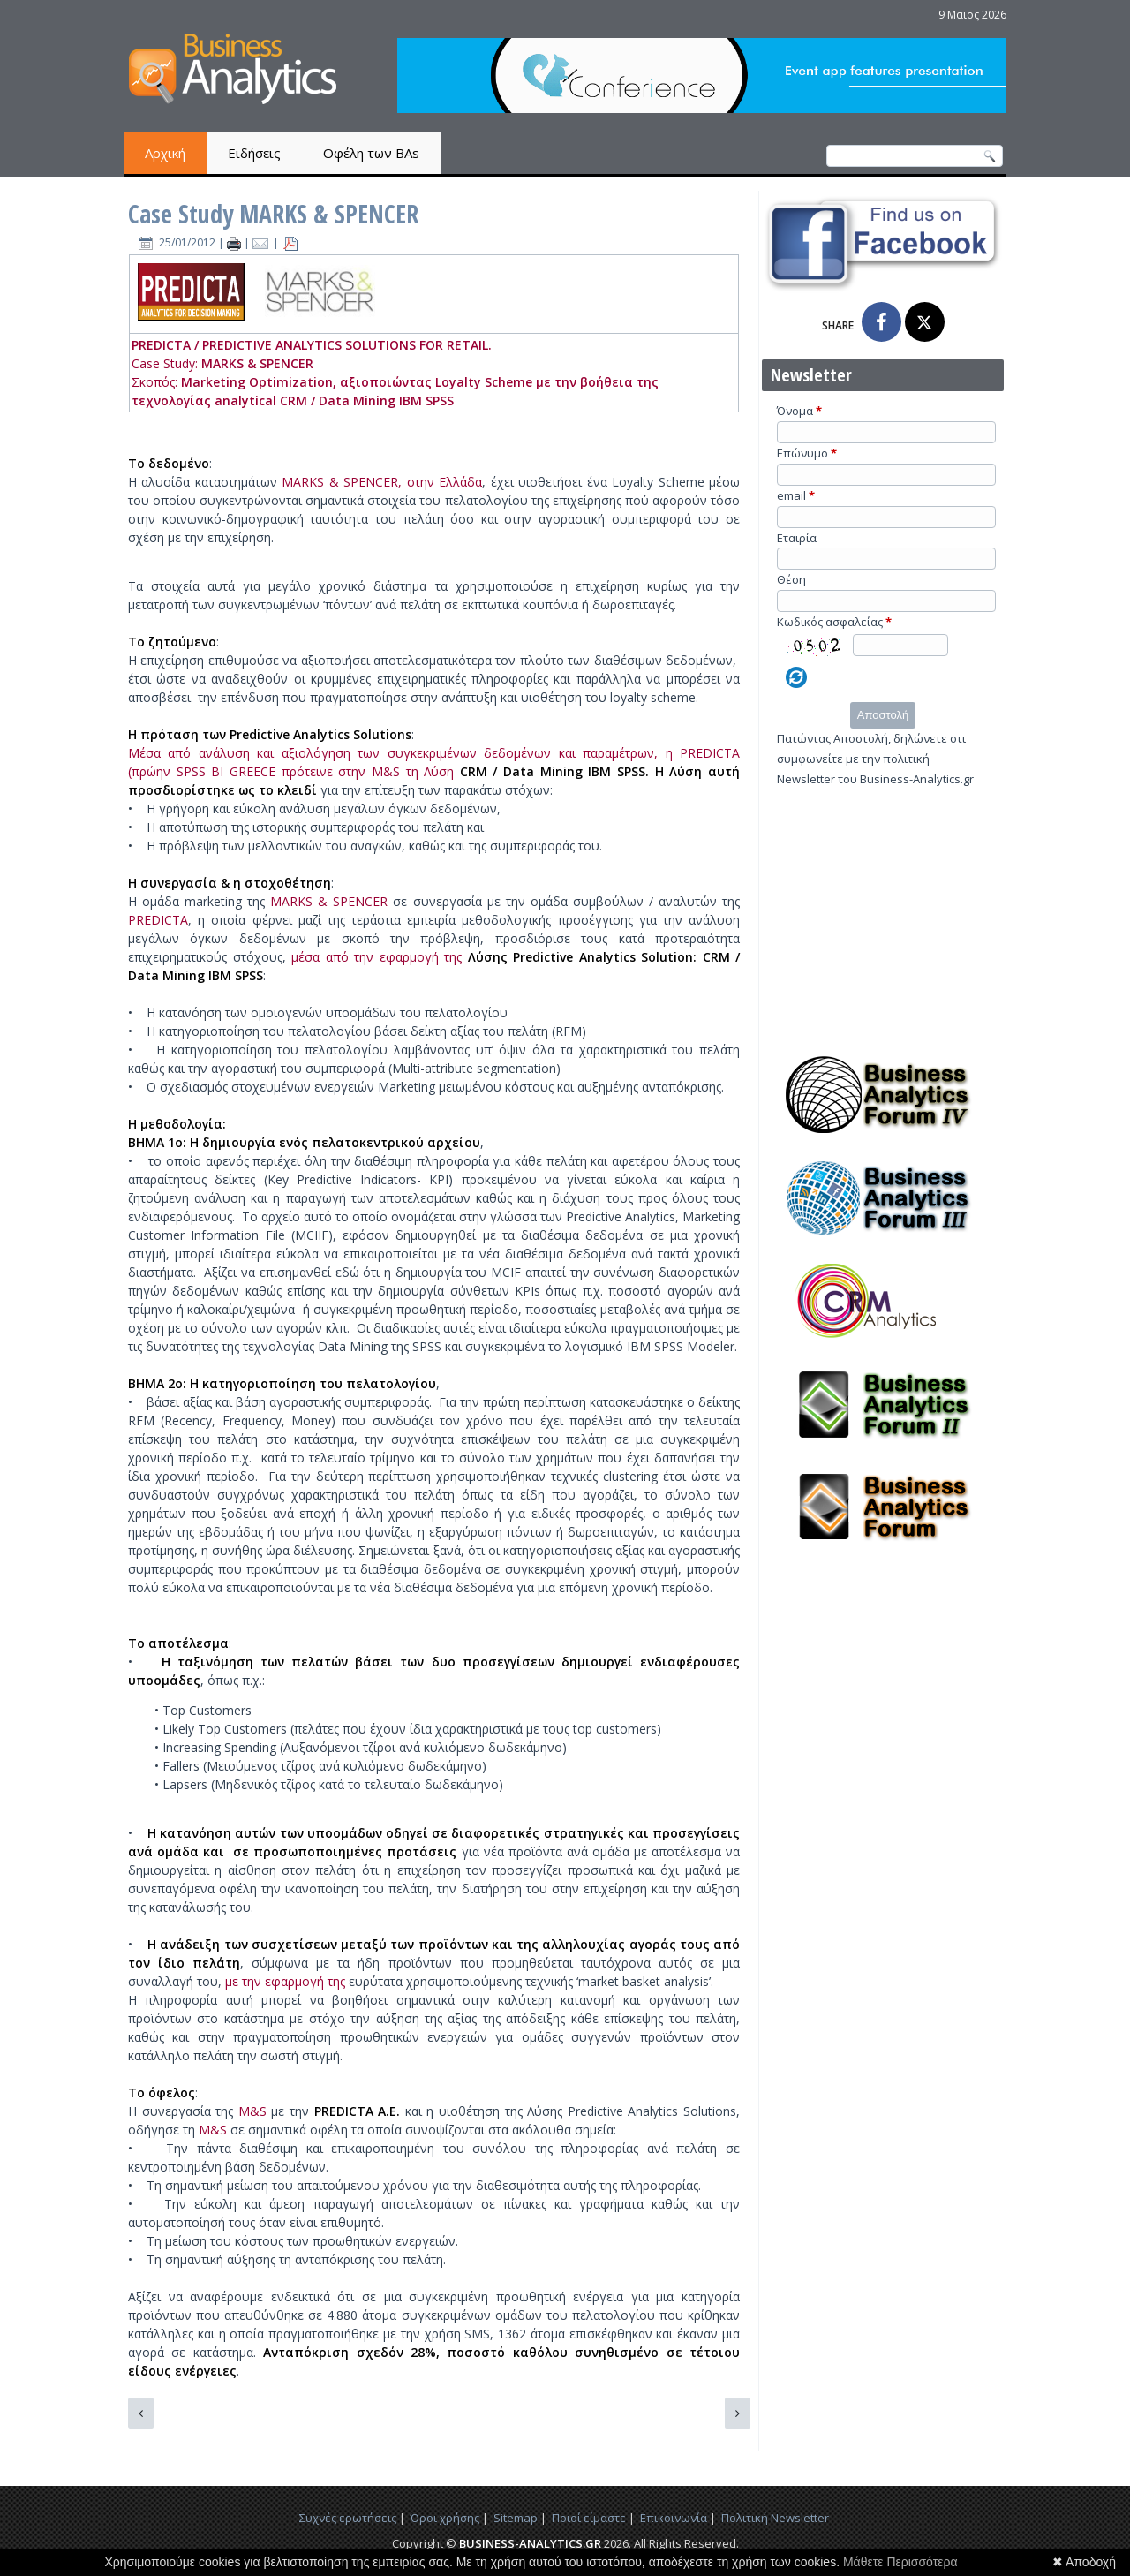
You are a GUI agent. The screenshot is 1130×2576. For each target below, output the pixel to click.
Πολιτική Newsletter (775, 2518)
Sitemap (515, 2518)
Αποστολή (882, 714)
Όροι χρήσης (445, 2518)
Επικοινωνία (673, 2518)
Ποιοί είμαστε (589, 2518)
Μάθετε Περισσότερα (900, 2562)
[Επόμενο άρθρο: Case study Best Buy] (737, 2413)
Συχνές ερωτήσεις (347, 2518)
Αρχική (165, 153)
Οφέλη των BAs (371, 153)
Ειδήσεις (254, 153)
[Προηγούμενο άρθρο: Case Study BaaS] (141, 2413)
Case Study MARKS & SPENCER (273, 213)
